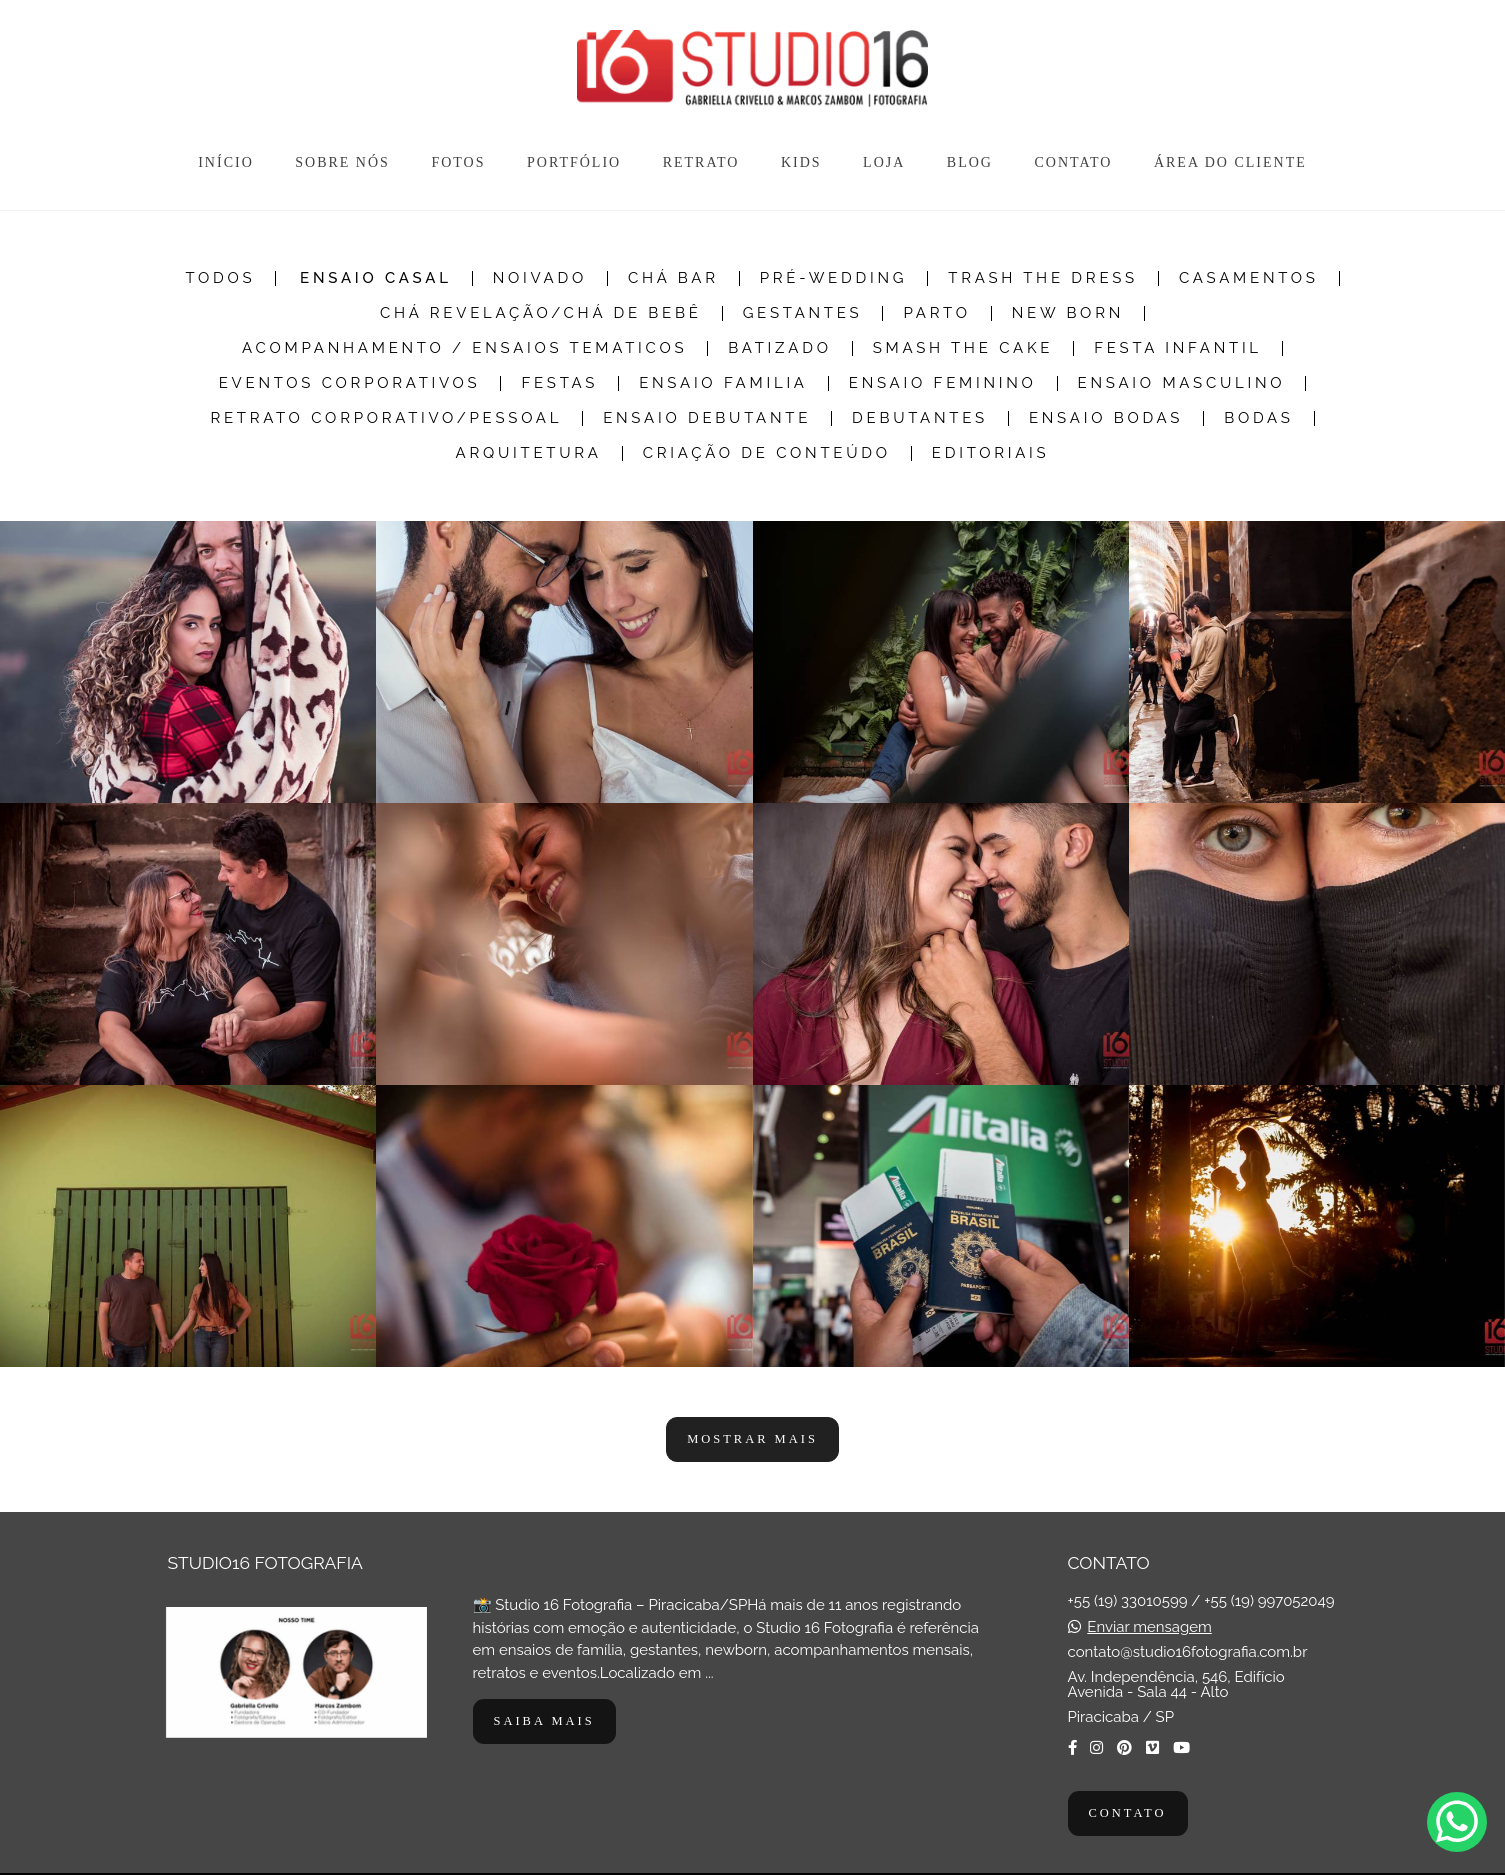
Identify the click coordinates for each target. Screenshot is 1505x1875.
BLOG (970, 162)
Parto (936, 313)
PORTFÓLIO (574, 162)
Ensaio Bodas (1106, 418)
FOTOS (458, 162)
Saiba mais (544, 1721)
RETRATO (701, 162)
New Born (1068, 313)
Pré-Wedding (834, 278)
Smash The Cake (963, 348)
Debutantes (920, 418)
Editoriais (991, 453)
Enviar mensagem (1149, 1627)
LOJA (884, 162)
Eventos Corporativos (350, 383)
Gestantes (803, 313)
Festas (559, 383)
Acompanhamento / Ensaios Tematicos (464, 348)
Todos (220, 278)
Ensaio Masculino (1182, 383)
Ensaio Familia (723, 383)
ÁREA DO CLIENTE (1230, 162)
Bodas (1258, 418)
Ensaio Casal (376, 278)
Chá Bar (673, 278)
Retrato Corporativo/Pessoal (386, 418)
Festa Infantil (1178, 348)
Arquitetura (529, 453)
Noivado (540, 278)
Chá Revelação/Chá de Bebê (541, 313)
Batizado (779, 348)
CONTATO (1073, 162)
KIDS (801, 162)
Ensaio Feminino (943, 383)
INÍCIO (226, 162)
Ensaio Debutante (707, 418)
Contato (1128, 1813)
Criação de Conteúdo (767, 453)
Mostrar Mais (752, 1439)
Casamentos (1249, 278)
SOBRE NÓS (342, 162)
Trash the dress (1043, 278)
